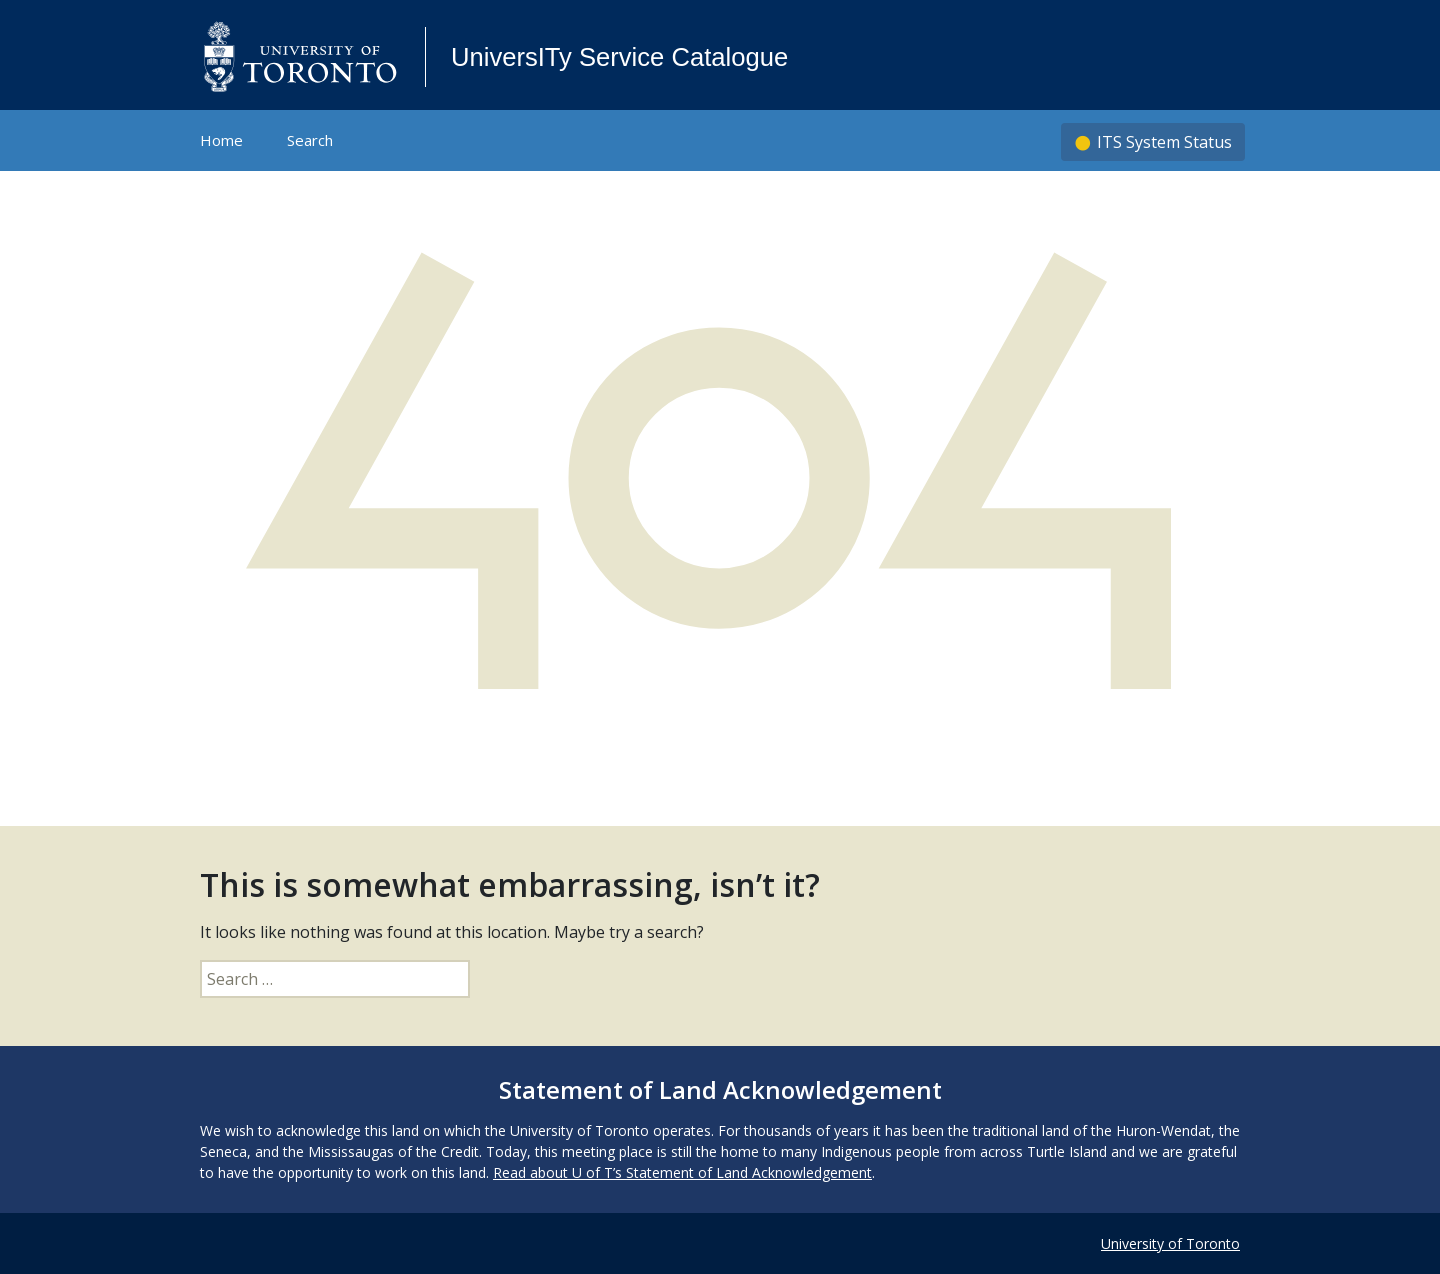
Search (310, 140)
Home (221, 140)
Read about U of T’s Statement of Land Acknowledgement (682, 1172)
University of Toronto (1170, 1243)
